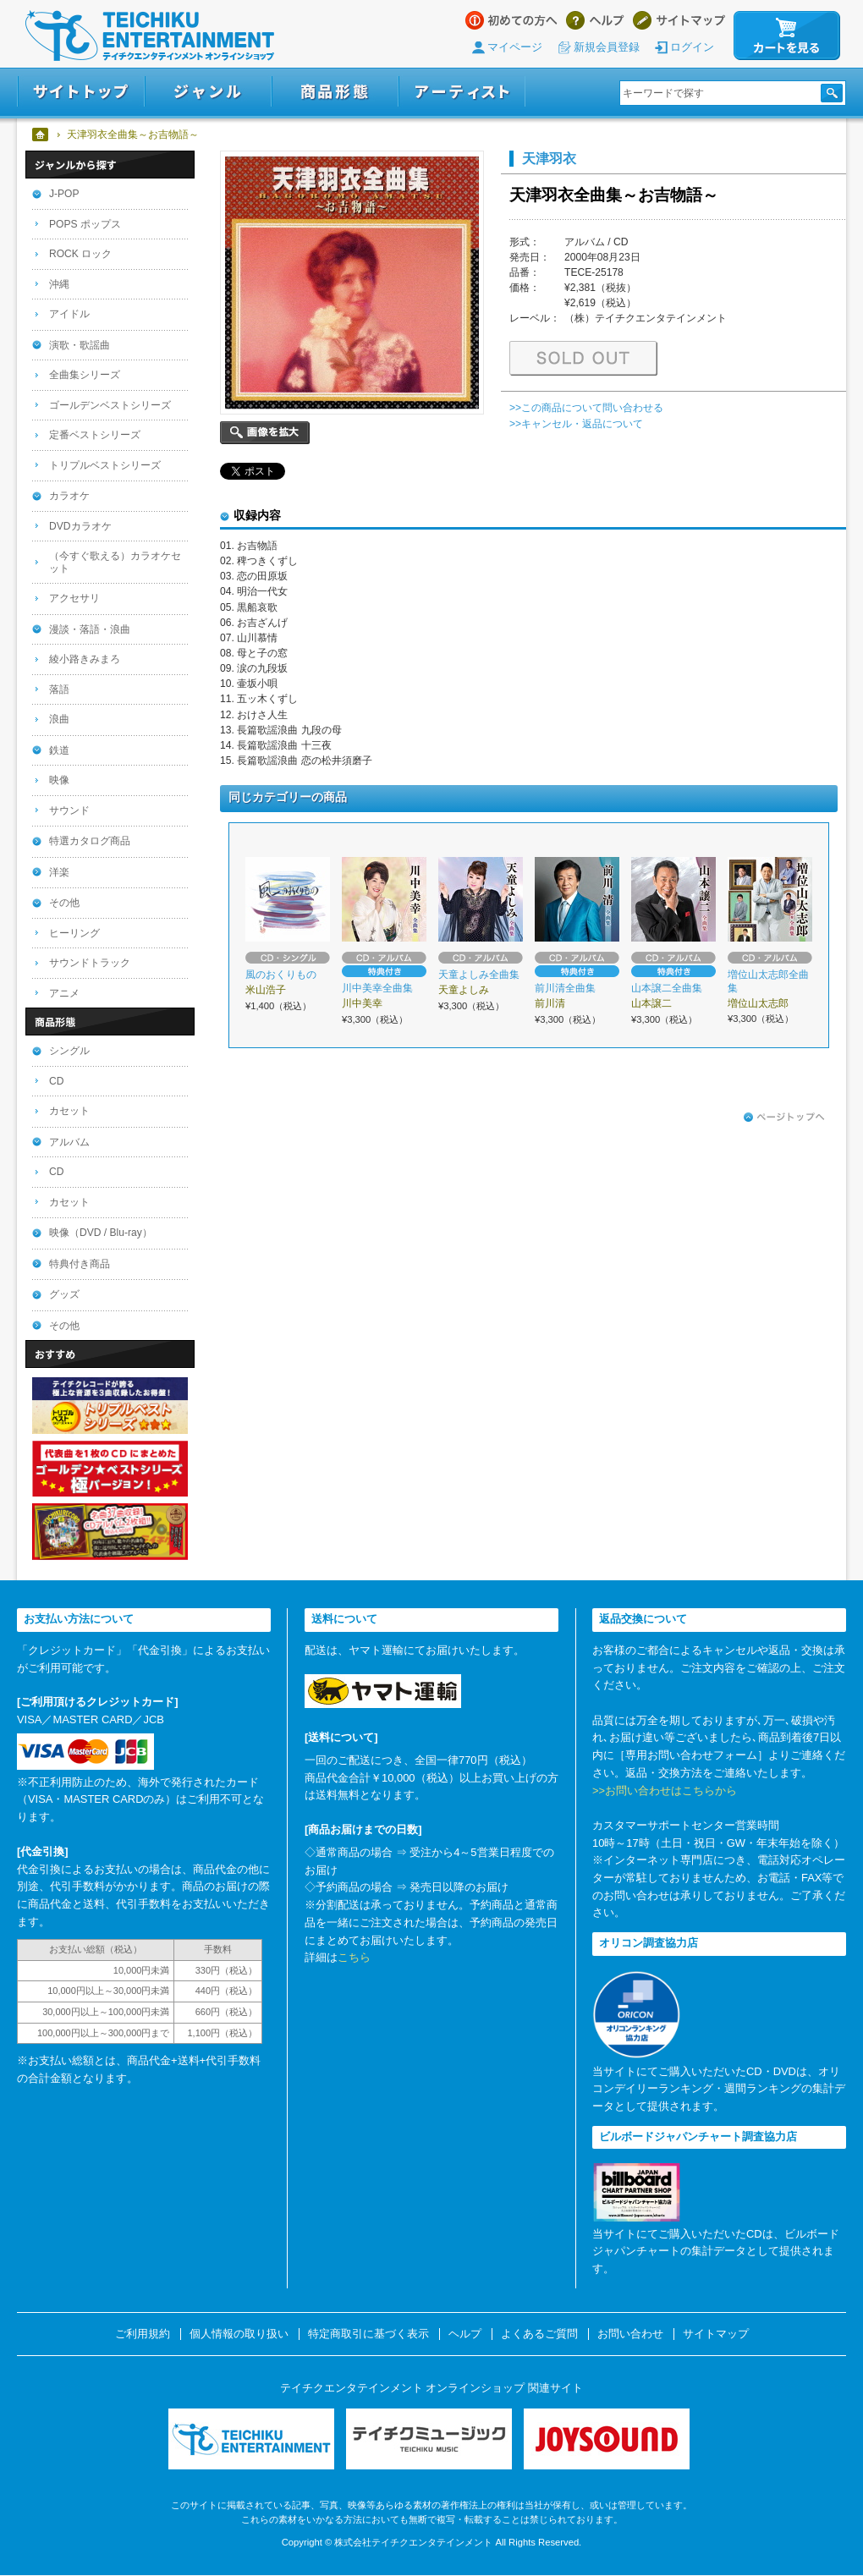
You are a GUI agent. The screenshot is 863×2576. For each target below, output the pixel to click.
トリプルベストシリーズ (105, 465)
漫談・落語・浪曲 (89, 629)
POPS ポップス (85, 224)
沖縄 (59, 284)
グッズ (64, 1294)
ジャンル (208, 92)
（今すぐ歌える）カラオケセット (115, 562)
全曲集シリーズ (84, 375)
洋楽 (59, 872)
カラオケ (69, 496)
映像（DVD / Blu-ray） (100, 1233)
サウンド (69, 810)
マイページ (514, 47)
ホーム (41, 134)
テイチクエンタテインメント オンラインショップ (149, 35)
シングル (69, 1051)
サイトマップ (679, 20)
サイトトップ (81, 92)
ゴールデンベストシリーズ (110, 405)
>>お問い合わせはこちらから (664, 1790)
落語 (59, 689)
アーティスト (462, 92)
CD (56, 1081)
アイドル (69, 314)
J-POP (64, 194)
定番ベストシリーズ (94, 435)
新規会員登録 (607, 47)
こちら (354, 1957)
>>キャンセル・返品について (576, 424)
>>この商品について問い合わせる (586, 408)
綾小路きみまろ (84, 659)
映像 (59, 780)
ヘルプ (595, 20)
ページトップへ (784, 1117)
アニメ (64, 993)
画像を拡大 (265, 432)
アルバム (69, 1142)
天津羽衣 (549, 158)
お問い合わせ (630, 2334)
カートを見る (787, 35)
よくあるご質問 (539, 2334)
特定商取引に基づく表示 (368, 2334)
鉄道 (59, 750)
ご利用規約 (142, 2334)
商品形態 (335, 92)
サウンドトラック (89, 963)
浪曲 (59, 719)
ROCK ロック (80, 254)
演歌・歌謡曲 (79, 345)
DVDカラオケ (80, 526)
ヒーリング (74, 933)
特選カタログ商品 (89, 841)
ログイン (692, 47)
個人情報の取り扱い (239, 2334)
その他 (64, 903)
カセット (69, 1111)
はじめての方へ (511, 20)
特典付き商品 (79, 1264)
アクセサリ (74, 598)
